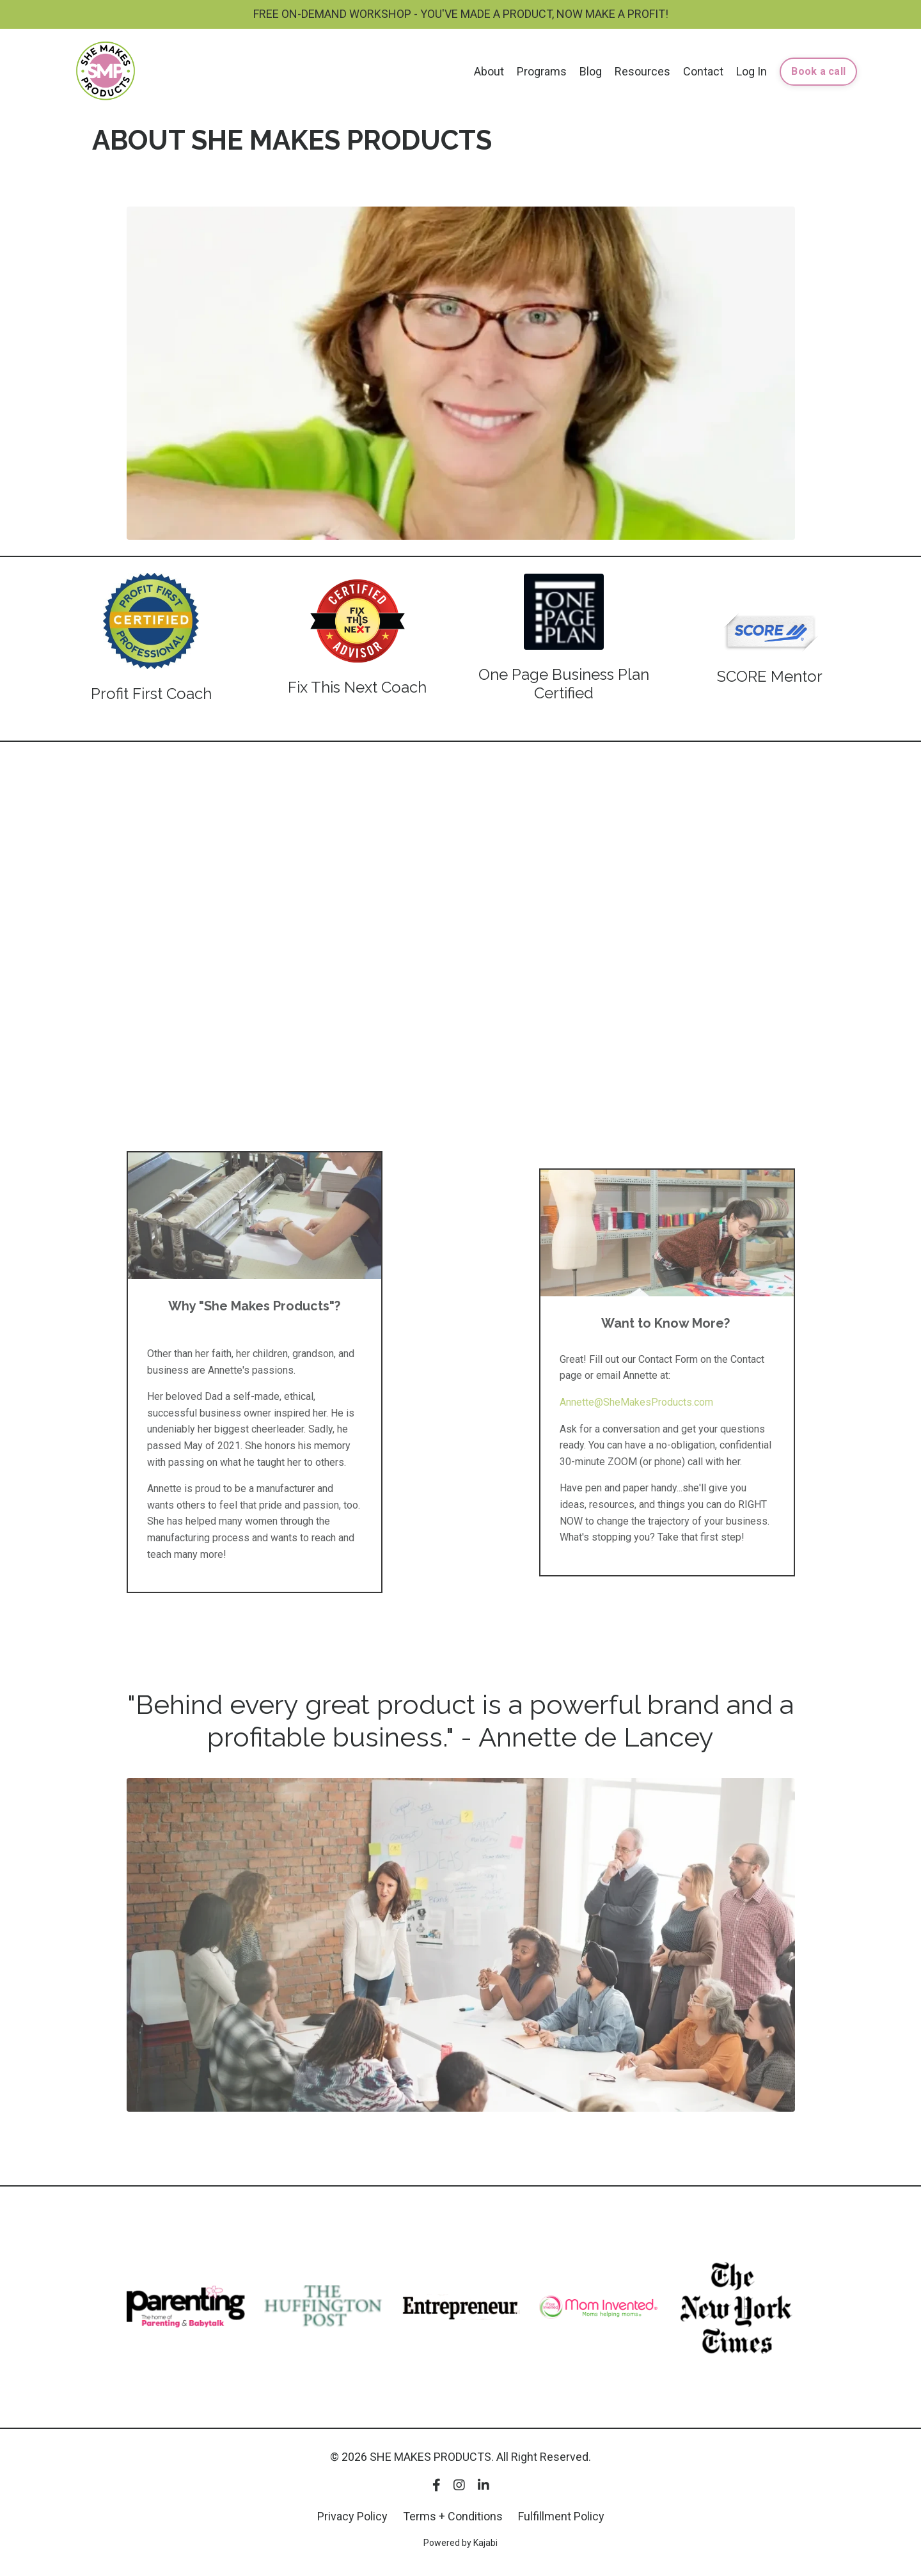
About (489, 71)
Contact (703, 71)
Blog (590, 71)
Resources (642, 71)
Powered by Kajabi (460, 2543)
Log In (751, 71)
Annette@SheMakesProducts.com (636, 1402)
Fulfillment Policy (561, 2516)
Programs (542, 71)
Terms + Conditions (453, 2516)
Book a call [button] (818, 71)
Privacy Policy (352, 2516)
